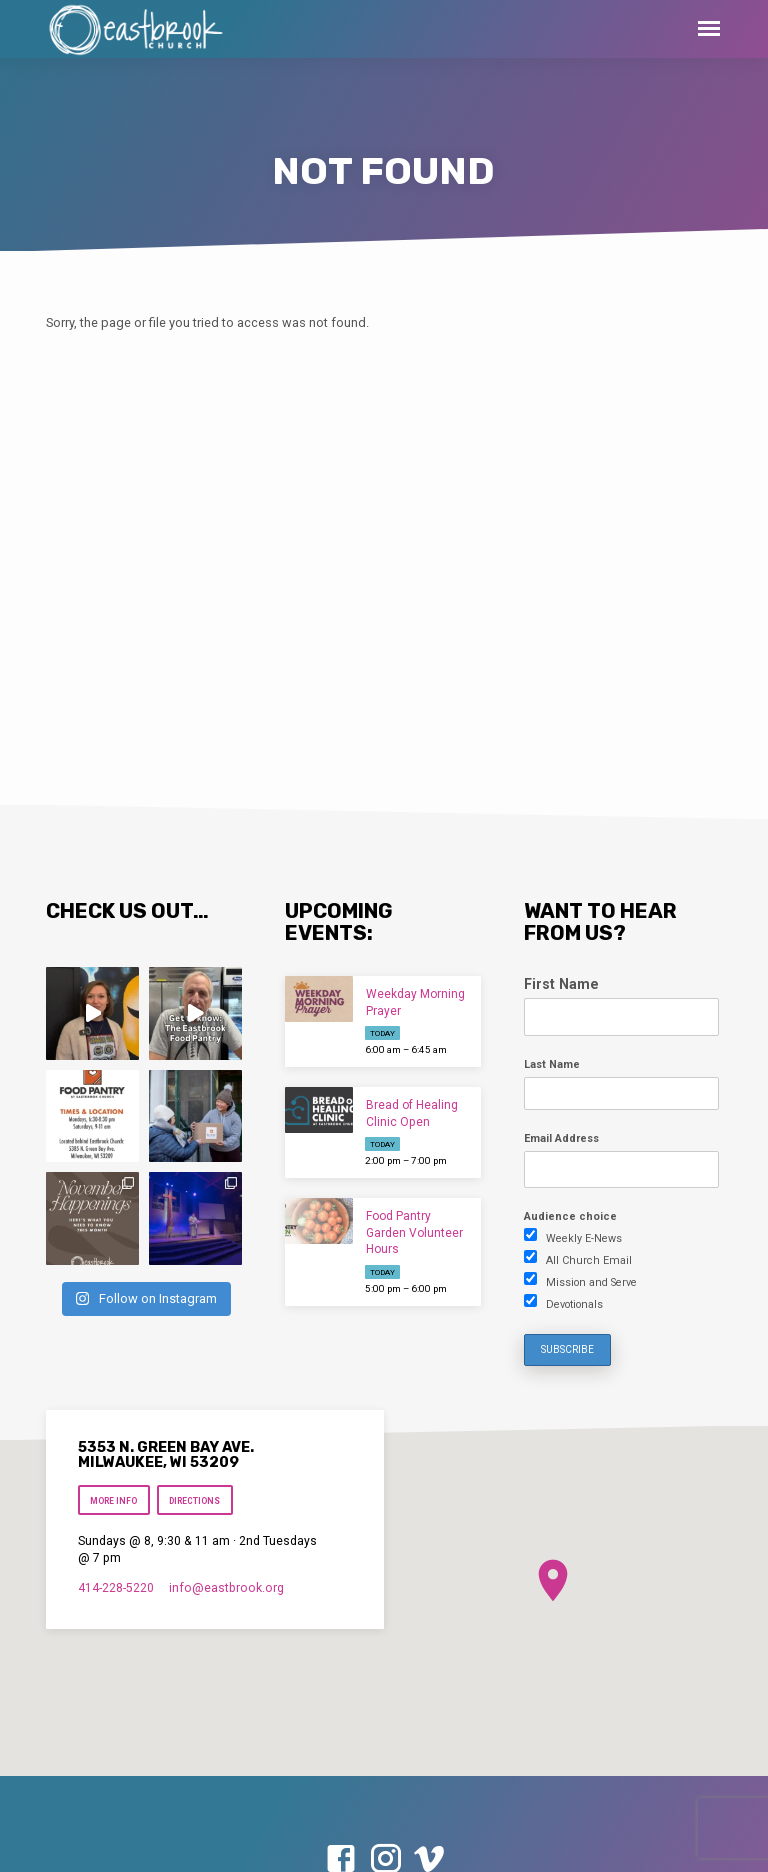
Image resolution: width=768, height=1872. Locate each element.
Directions (195, 1501)
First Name (561, 984)
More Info (113, 1501)
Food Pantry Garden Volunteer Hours (414, 1233)
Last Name (552, 1064)
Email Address (561, 1138)
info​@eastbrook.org (226, 1588)
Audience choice (570, 1216)
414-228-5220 (116, 1588)
